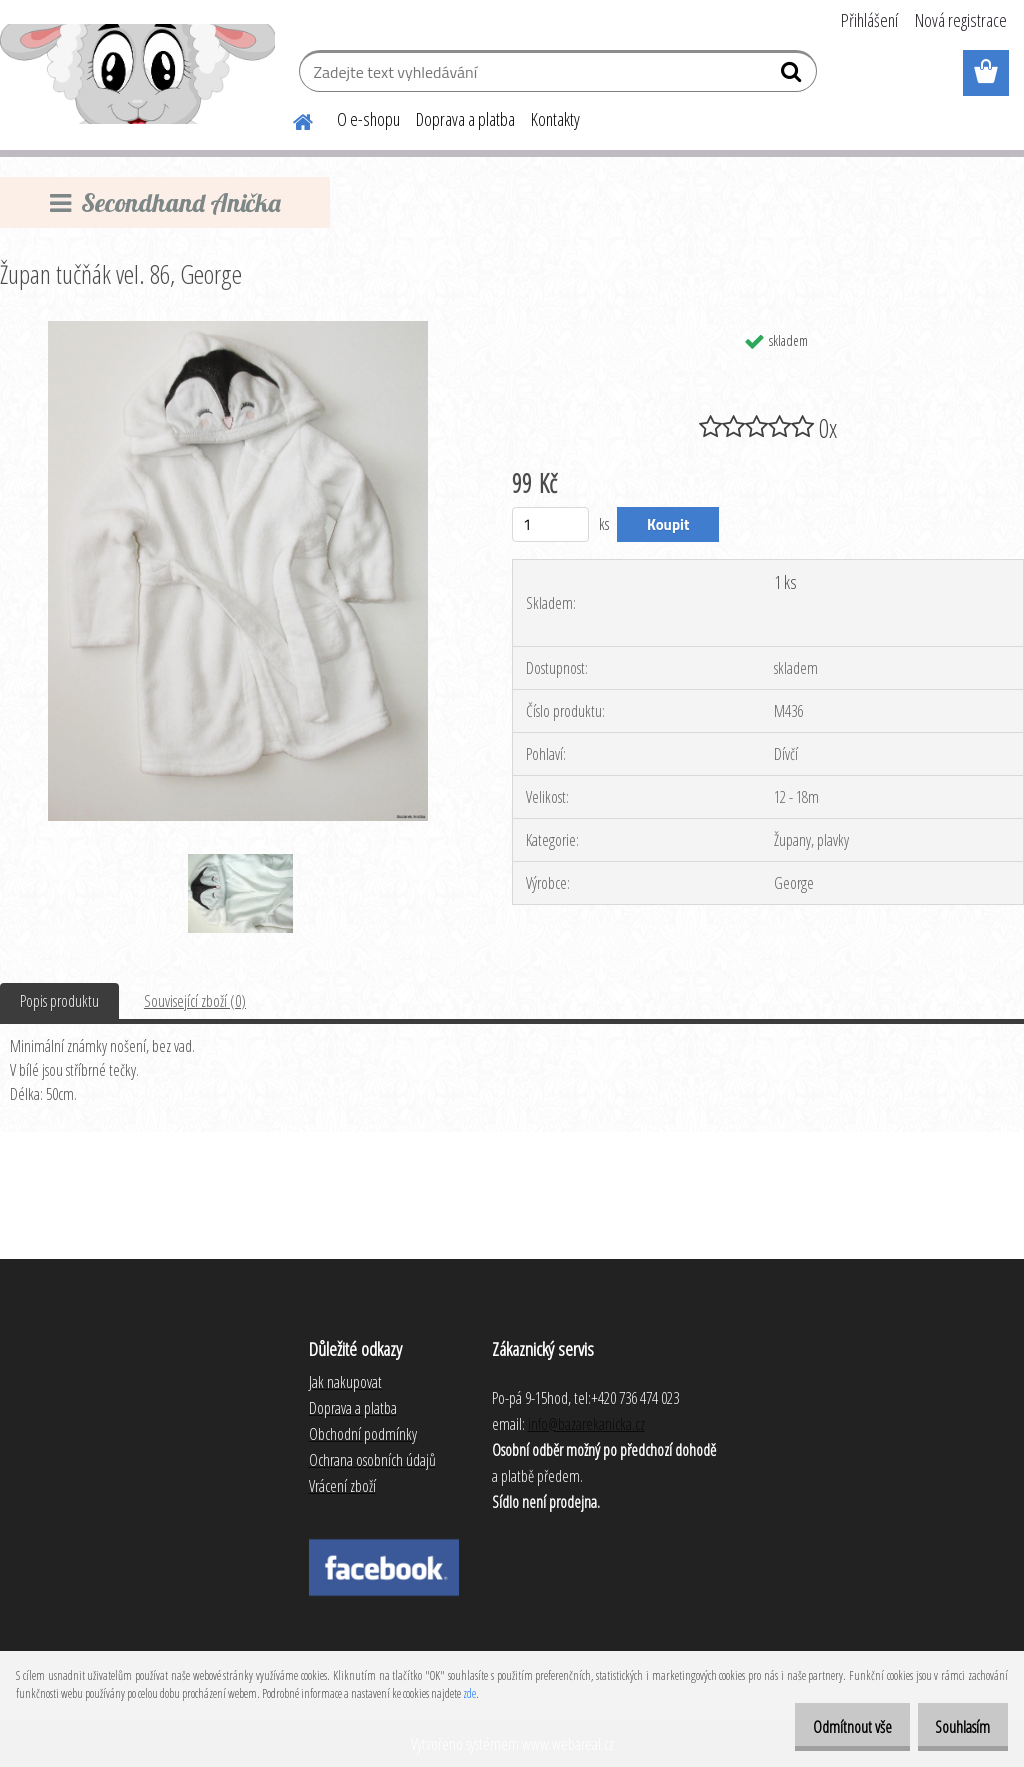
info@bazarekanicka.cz (586, 1424)
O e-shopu (368, 119)
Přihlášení (869, 20)
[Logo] (137, 74)
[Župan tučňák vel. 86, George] (237, 329)
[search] (793, 76)
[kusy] (550, 524)
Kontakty (555, 119)
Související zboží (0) (195, 1001)
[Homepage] (291, 119)
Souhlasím (955, 1727)
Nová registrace (961, 20)
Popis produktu (59, 1001)
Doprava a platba (465, 119)
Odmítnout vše (830, 1727)
